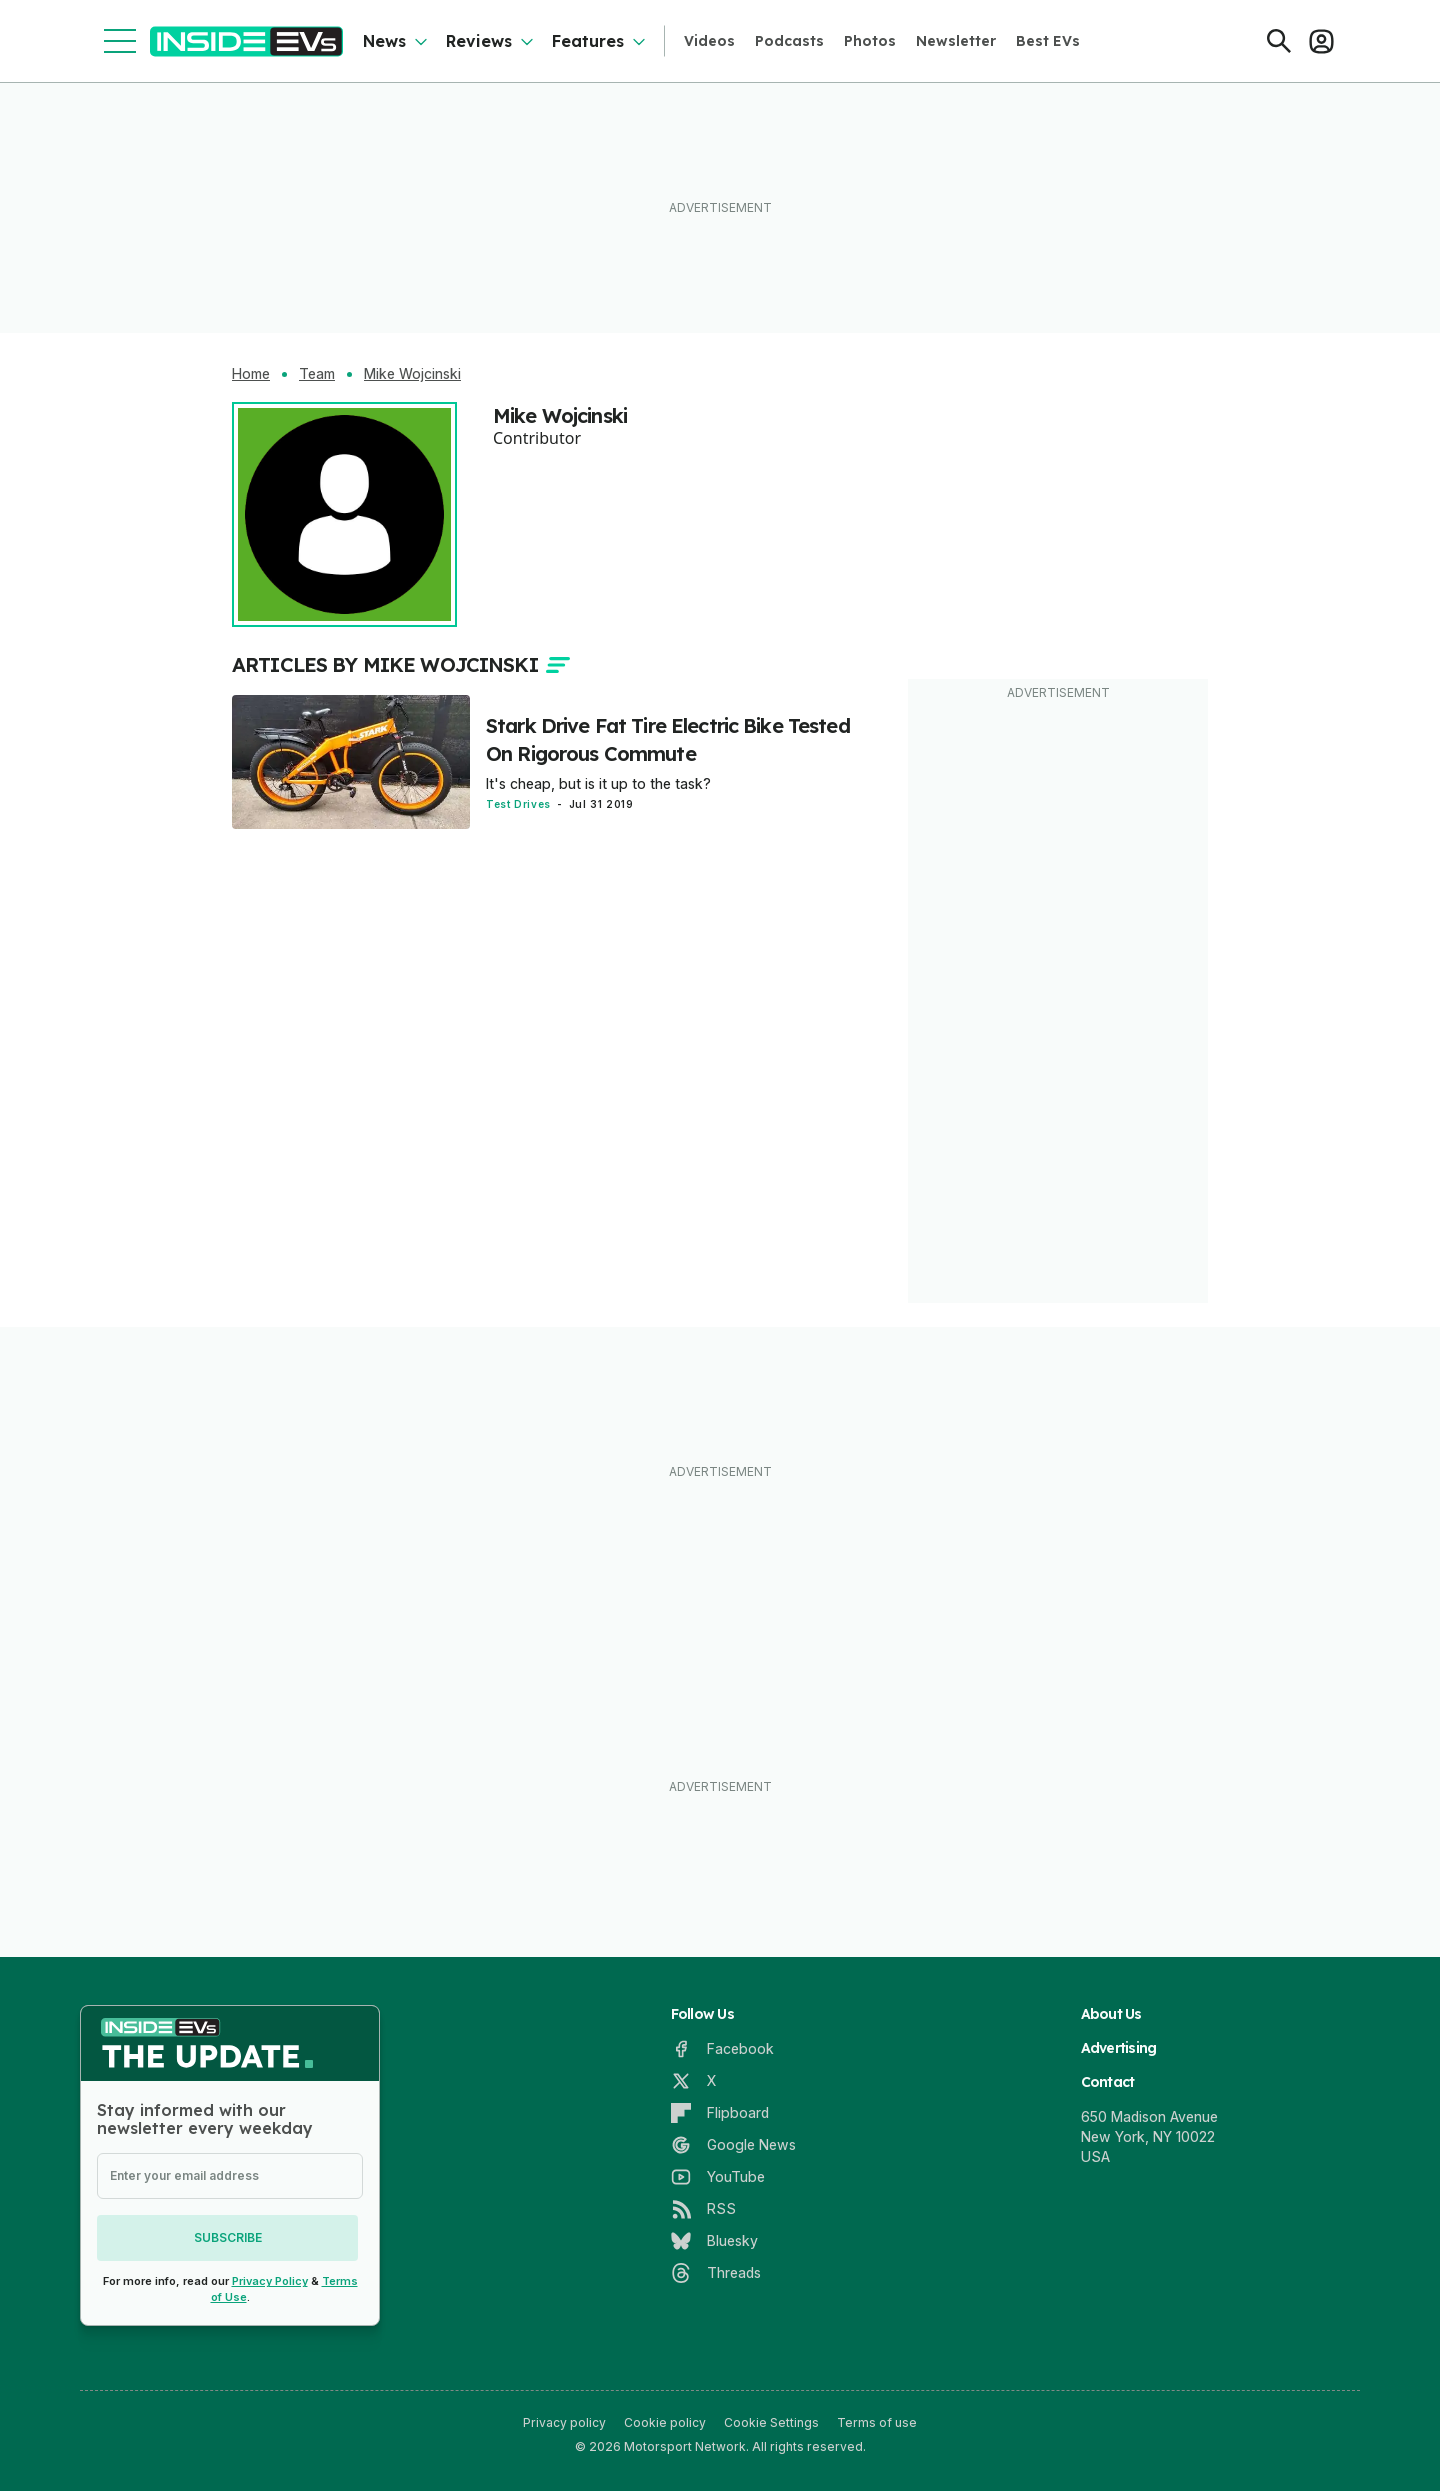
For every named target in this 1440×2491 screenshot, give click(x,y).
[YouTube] (718, 2177)
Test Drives (518, 804)
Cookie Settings (771, 2422)
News (384, 41)
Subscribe (230, 2237)
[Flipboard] (720, 2113)
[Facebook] (722, 2049)
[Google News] (733, 2145)
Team (317, 374)
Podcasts (789, 41)
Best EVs (1048, 41)
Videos (709, 41)
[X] (693, 2081)
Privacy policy (564, 2422)
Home (251, 374)
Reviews (479, 41)
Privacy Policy (270, 2281)
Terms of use (877, 2422)
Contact (1108, 2082)
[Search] (1279, 41)
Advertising (1119, 2048)
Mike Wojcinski (412, 374)
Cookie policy (665, 2422)
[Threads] (716, 2273)
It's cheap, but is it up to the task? (598, 783)
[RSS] (703, 2209)
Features (588, 41)
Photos (870, 41)
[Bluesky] (714, 2241)
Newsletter (956, 41)
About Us (1111, 2014)
